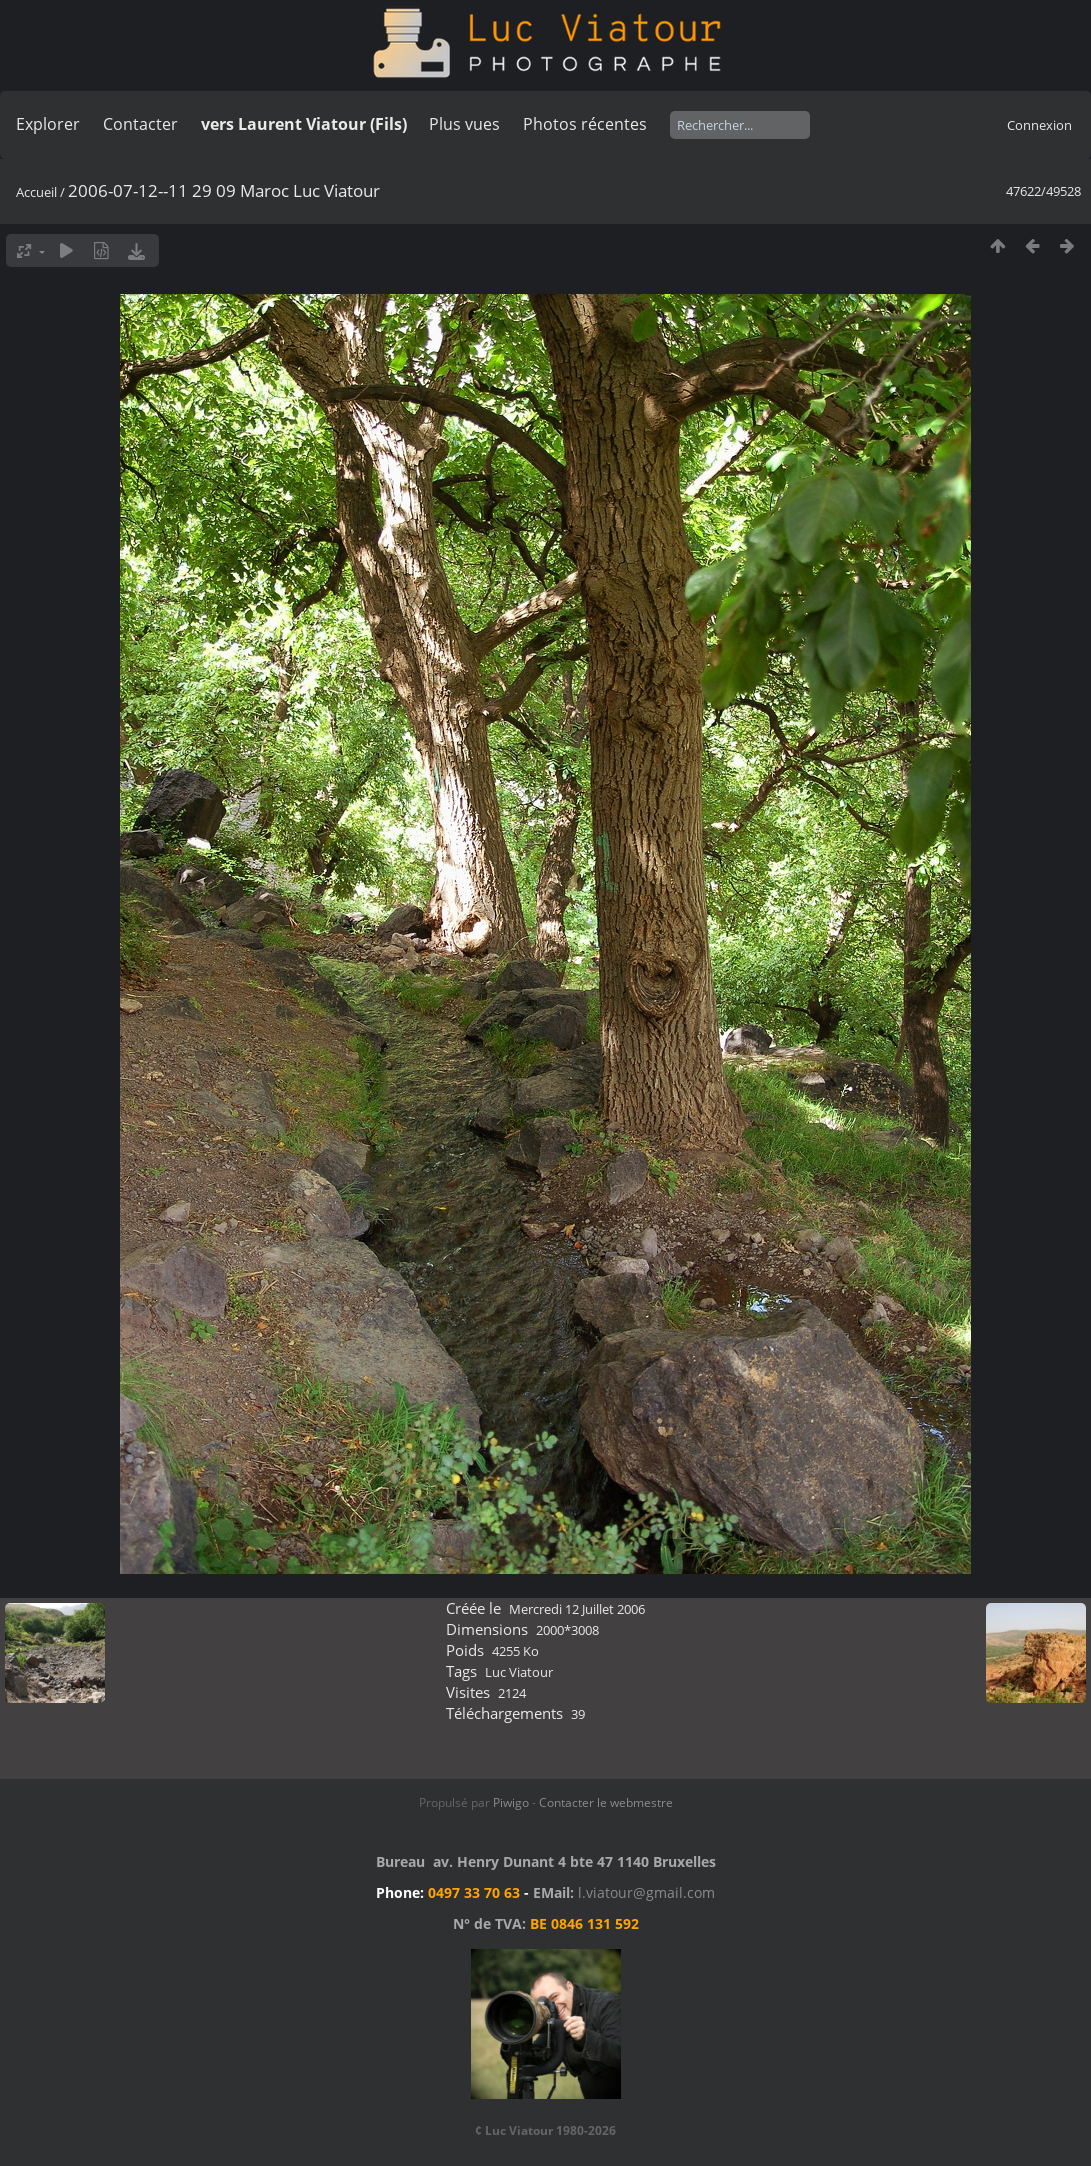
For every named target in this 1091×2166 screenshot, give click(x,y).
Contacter (140, 124)
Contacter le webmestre (606, 1802)
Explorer (48, 124)
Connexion (1039, 125)
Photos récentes (585, 124)
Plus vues (464, 124)
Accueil (36, 192)
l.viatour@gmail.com (646, 1892)
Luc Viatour (519, 1672)
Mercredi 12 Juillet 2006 (577, 1609)
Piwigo (511, 1802)
